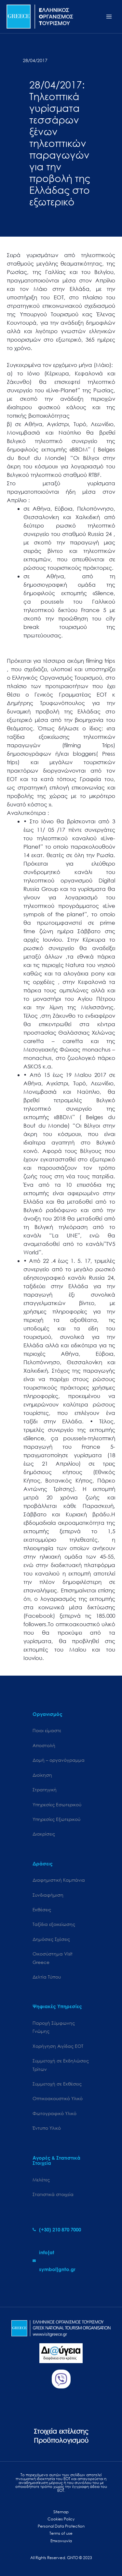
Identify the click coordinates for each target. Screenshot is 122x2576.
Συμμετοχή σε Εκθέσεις (57, 2084)
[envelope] (61, 2261)
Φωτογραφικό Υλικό (54, 2113)
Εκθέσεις (42, 1909)
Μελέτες (41, 2180)
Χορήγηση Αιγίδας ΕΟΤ (58, 2046)
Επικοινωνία (61, 2540)
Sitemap (61, 2512)
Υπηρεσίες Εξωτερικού (56, 1819)
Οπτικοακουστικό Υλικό (58, 2098)
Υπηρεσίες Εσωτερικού (57, 1804)
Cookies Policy (61, 2519)
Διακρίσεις (44, 1834)
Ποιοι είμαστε (47, 1730)
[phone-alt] (57, 2229)
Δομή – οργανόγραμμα (59, 1760)
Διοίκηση (42, 1775)
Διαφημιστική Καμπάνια (59, 1880)
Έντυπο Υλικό (47, 2128)
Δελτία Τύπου (47, 1977)
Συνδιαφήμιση (48, 1895)
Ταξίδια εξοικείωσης (54, 1924)
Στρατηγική (45, 1789)
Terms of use (61, 2533)
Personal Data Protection (61, 2526)
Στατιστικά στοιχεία (53, 2194)
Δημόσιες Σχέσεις (51, 1939)
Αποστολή (44, 1745)
